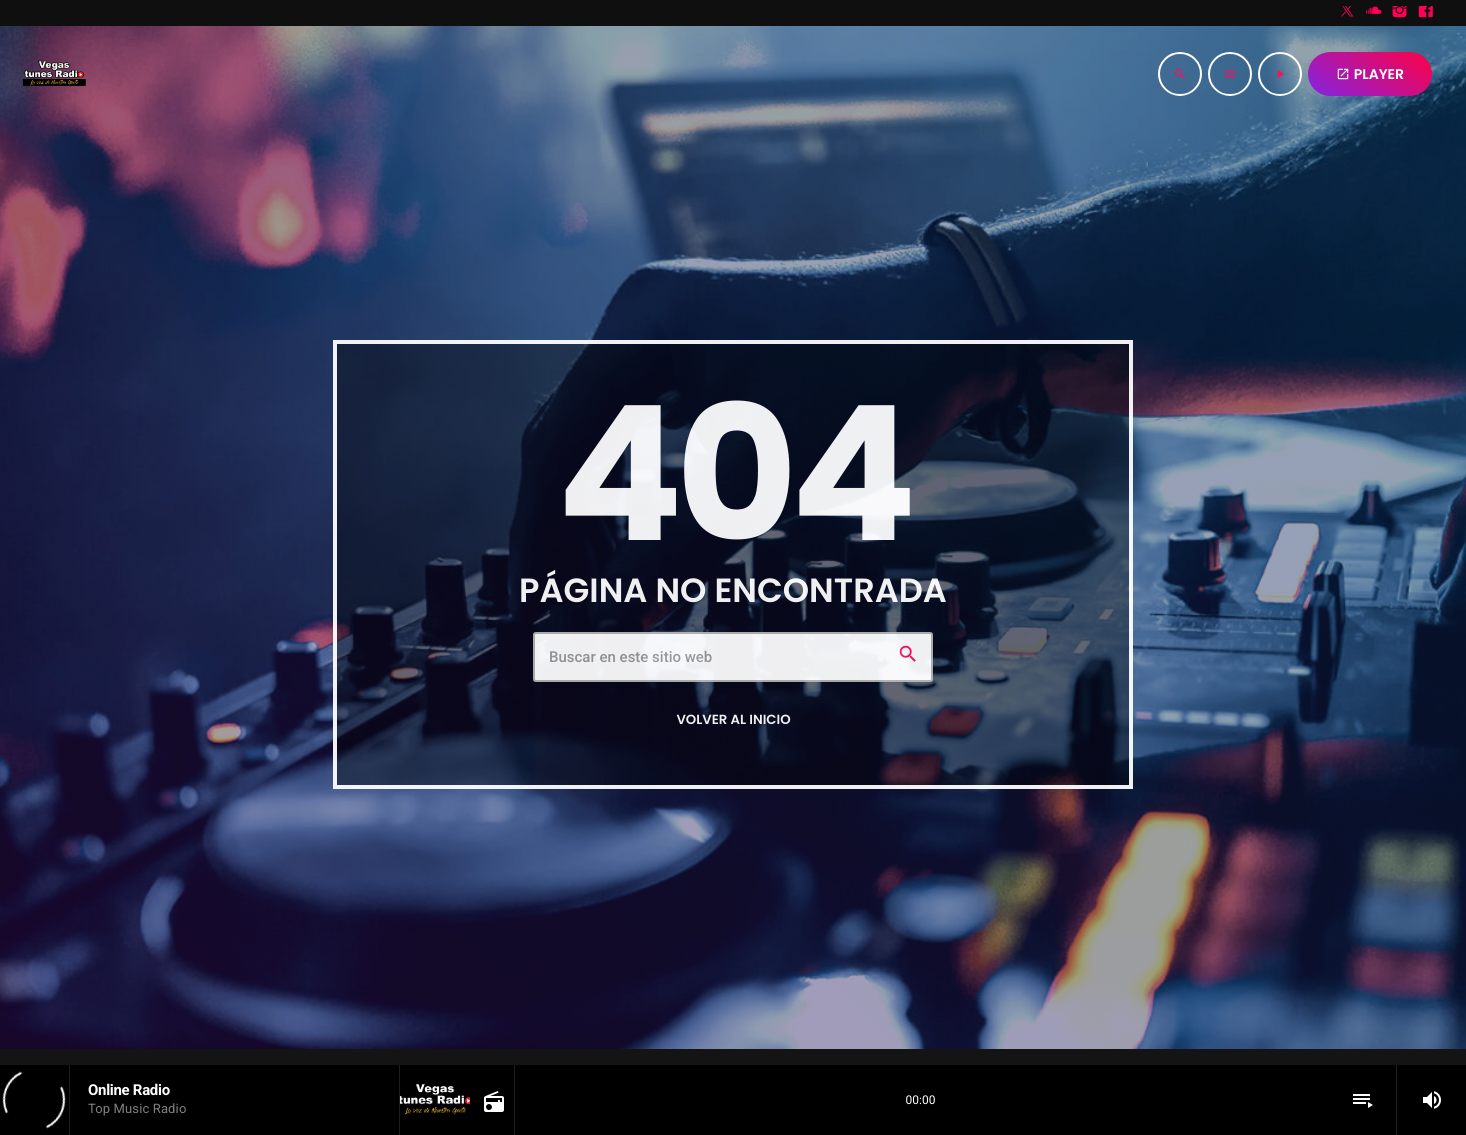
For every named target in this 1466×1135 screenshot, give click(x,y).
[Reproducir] (1280, 74)
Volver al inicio (733, 719)
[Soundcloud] (1374, 13)
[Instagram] (1400, 13)
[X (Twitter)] (1348, 13)
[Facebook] (1426, 13)
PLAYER (1370, 74)
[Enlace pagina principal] (54, 74)
